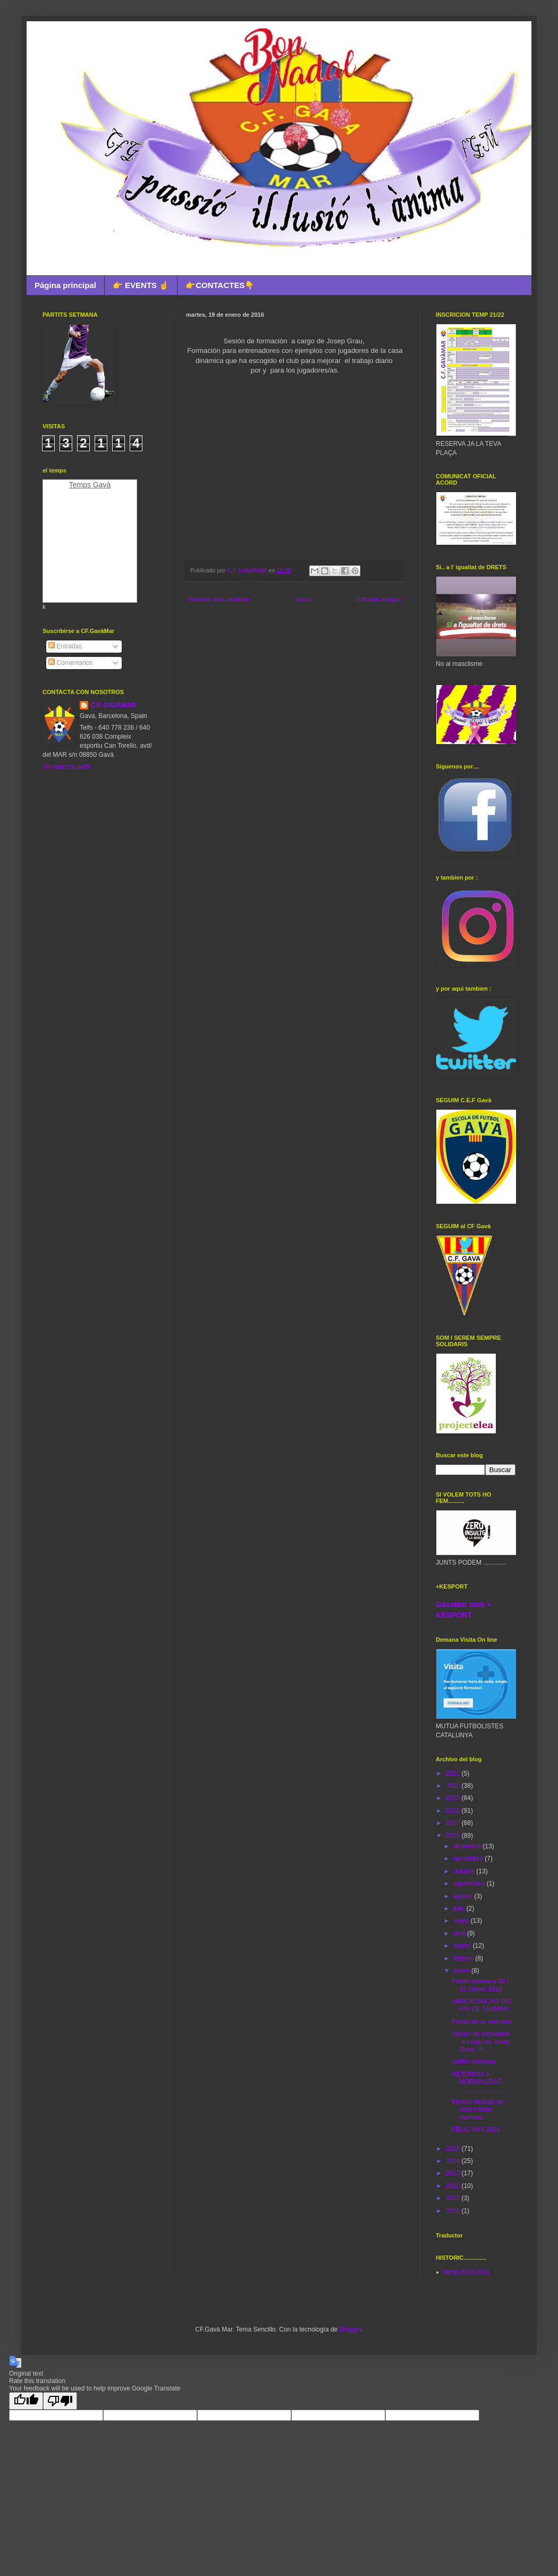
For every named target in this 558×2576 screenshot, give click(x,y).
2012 (454, 2186)
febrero (464, 1958)
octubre (464, 1871)
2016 (454, 1835)
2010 (454, 2211)
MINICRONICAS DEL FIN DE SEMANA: (482, 2005)
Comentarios (70, 662)
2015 (454, 2148)
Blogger (350, 2329)
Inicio (302, 599)
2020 (454, 1785)
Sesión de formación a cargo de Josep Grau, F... (481, 2041)
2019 (454, 1798)
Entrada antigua (378, 599)
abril (460, 1933)
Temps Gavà (90, 484)
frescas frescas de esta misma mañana (477, 2109)
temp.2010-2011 (467, 2272)
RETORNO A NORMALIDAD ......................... (478, 2082)
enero (462, 1970)
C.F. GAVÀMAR (113, 705)
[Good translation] (26, 2401)
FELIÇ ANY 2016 (476, 2129)
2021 (454, 1773)
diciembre (468, 1846)
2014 (454, 2161)
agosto (463, 1896)
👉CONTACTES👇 (220, 285)
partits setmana (473, 2061)
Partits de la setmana (482, 2021)
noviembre (469, 1858)
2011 (454, 2198)
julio (460, 1908)
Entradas (65, 646)
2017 (454, 1823)
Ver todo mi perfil (66, 767)
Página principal (65, 285)
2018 (454, 1810)
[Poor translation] (60, 2401)
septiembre (470, 1883)
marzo (463, 1945)
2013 (454, 2173)
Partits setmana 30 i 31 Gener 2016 (480, 1985)
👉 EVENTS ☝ (141, 285)
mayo (462, 1920)
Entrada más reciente (219, 599)
